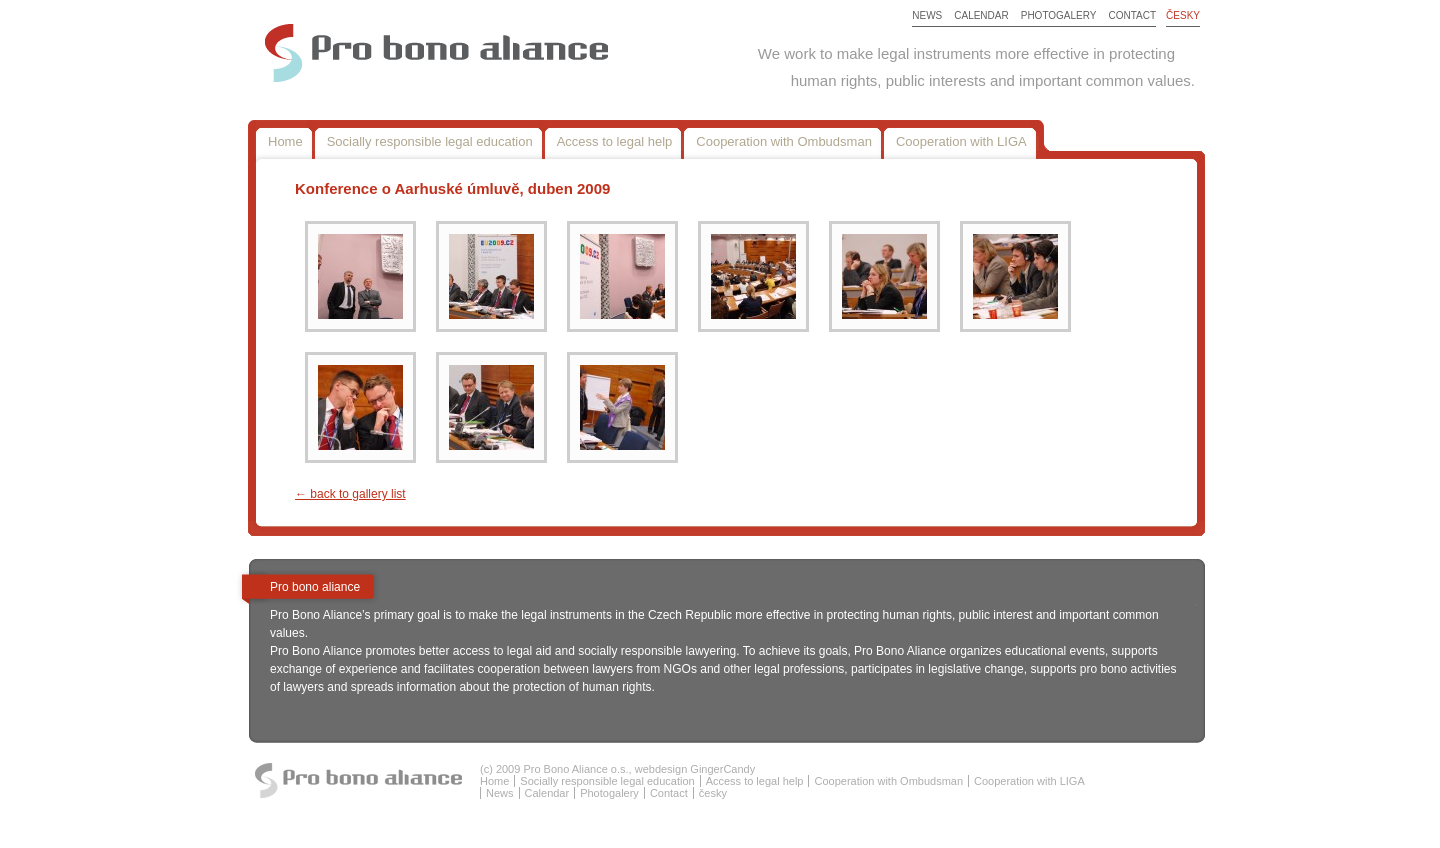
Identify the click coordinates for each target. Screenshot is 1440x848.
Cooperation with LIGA (961, 141)
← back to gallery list (350, 494)
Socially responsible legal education (430, 141)
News (927, 15)
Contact (1133, 15)
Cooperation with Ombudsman (784, 141)
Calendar (981, 15)
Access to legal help (615, 141)
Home (285, 141)
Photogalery (1059, 15)
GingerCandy (722, 769)
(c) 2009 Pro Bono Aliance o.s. (554, 769)
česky (1183, 15)
